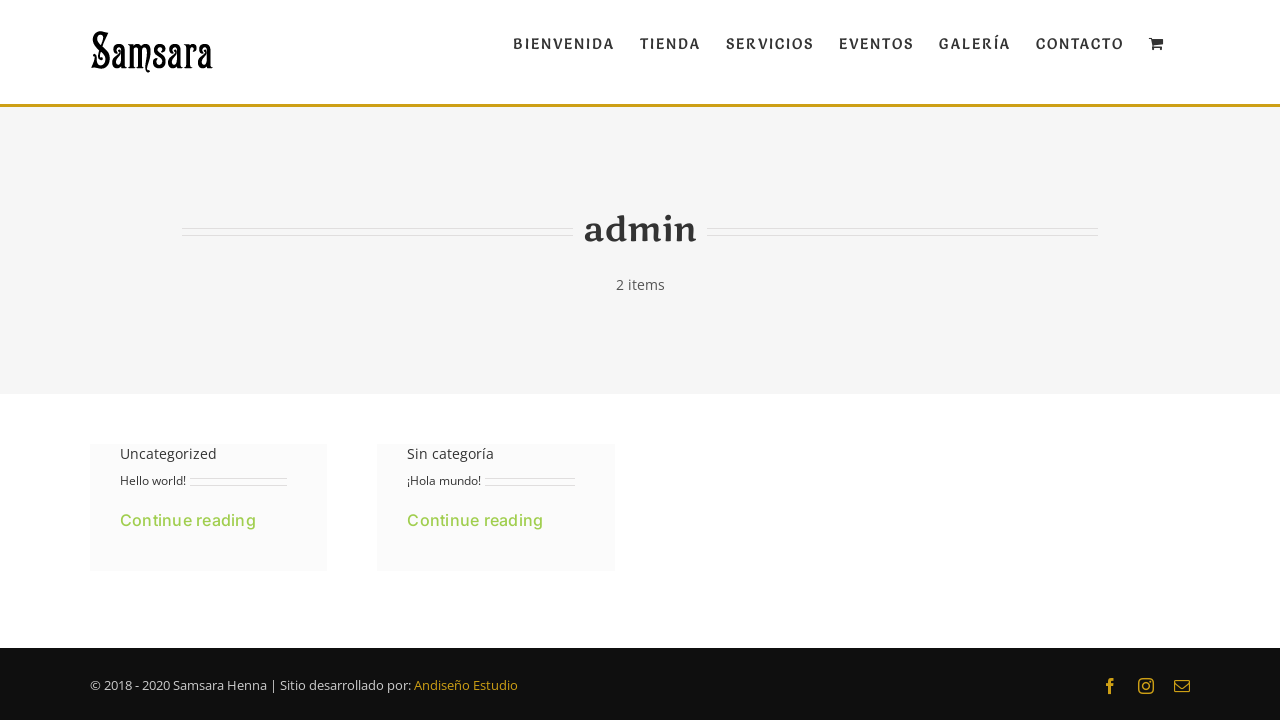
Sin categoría (450, 453)
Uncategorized (168, 453)
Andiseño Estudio (466, 685)
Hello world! (153, 480)
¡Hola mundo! (444, 480)
